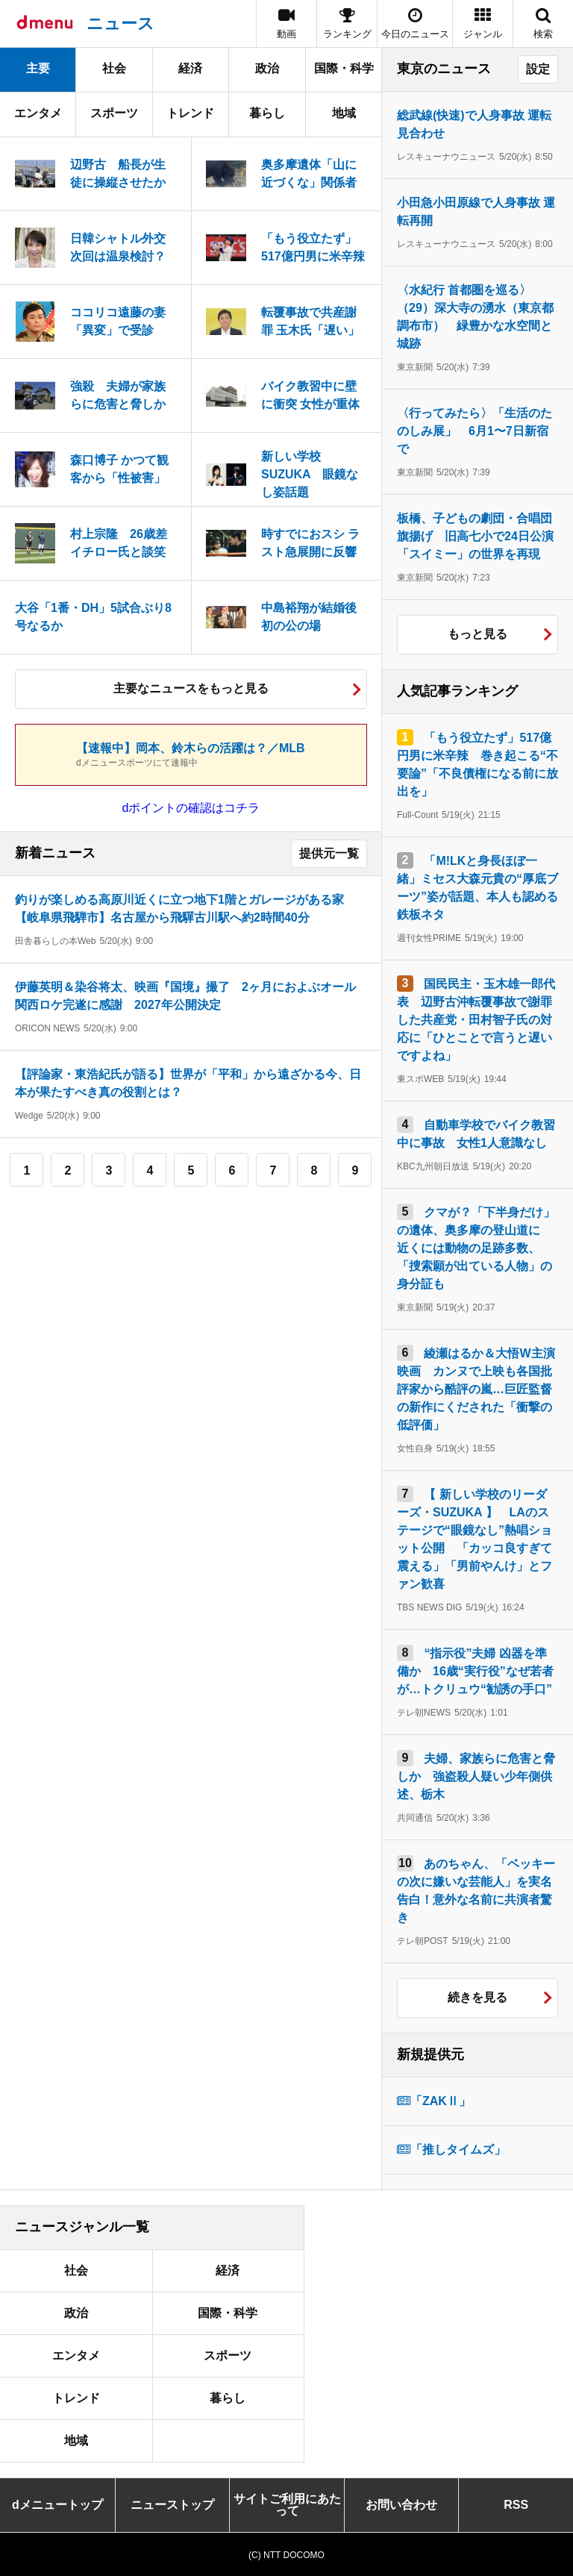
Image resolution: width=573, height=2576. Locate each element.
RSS (516, 2504)
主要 (38, 68)
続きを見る (477, 1997)
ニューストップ (172, 2504)
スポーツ (114, 113)
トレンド (190, 113)
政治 (267, 68)
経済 (190, 68)
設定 (538, 69)
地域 (344, 113)
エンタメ (38, 113)
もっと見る (477, 634)
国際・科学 (344, 68)
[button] (483, 23)
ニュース (120, 23)
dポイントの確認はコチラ (191, 807)
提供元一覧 (329, 853)
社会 (114, 68)
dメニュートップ (57, 2504)
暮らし (267, 113)
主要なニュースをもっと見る (191, 688)
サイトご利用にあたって (287, 2504)
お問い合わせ (401, 2504)
